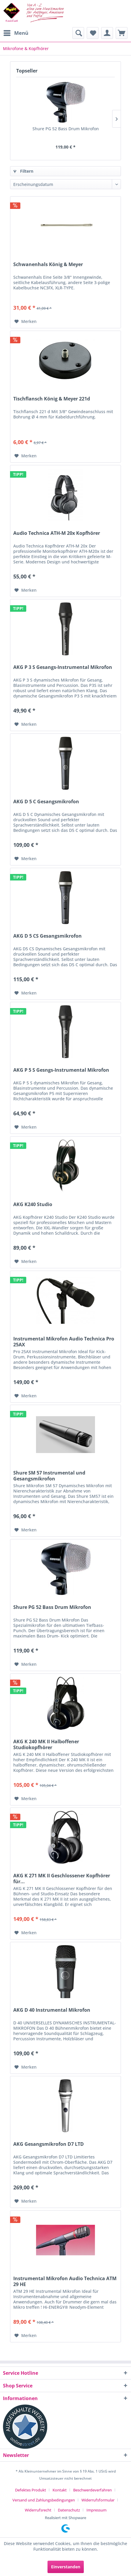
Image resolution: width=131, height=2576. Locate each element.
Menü (16, 32)
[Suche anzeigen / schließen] (78, 33)
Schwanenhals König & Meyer (48, 264)
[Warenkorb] (121, 33)
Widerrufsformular (97, 2500)
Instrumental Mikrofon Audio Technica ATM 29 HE (65, 2281)
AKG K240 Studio (32, 1204)
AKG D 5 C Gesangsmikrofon (46, 802)
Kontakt (60, 2490)
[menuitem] (15, 33)
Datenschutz (69, 2510)
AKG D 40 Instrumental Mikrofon (51, 2010)
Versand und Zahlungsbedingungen (43, 2500)
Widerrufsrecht (38, 2510)
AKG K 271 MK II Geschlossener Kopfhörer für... (61, 1878)
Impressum (96, 2510)
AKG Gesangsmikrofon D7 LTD (48, 2144)
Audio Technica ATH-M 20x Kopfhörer (56, 533)
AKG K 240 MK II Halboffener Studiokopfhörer (46, 1744)
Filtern (23, 171)
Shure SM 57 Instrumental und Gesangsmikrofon (49, 1476)
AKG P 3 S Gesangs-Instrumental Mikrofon (62, 667)
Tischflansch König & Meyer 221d (51, 399)
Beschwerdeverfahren (92, 2490)
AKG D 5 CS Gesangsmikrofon (47, 936)
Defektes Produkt (30, 2490)
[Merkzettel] (93, 33)
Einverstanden (65, 2567)
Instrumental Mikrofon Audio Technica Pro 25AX (63, 1342)
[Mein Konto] (107, 33)
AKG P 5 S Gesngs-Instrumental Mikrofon (61, 1070)
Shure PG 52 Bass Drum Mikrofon (65, 128)
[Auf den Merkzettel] (25, 321)
